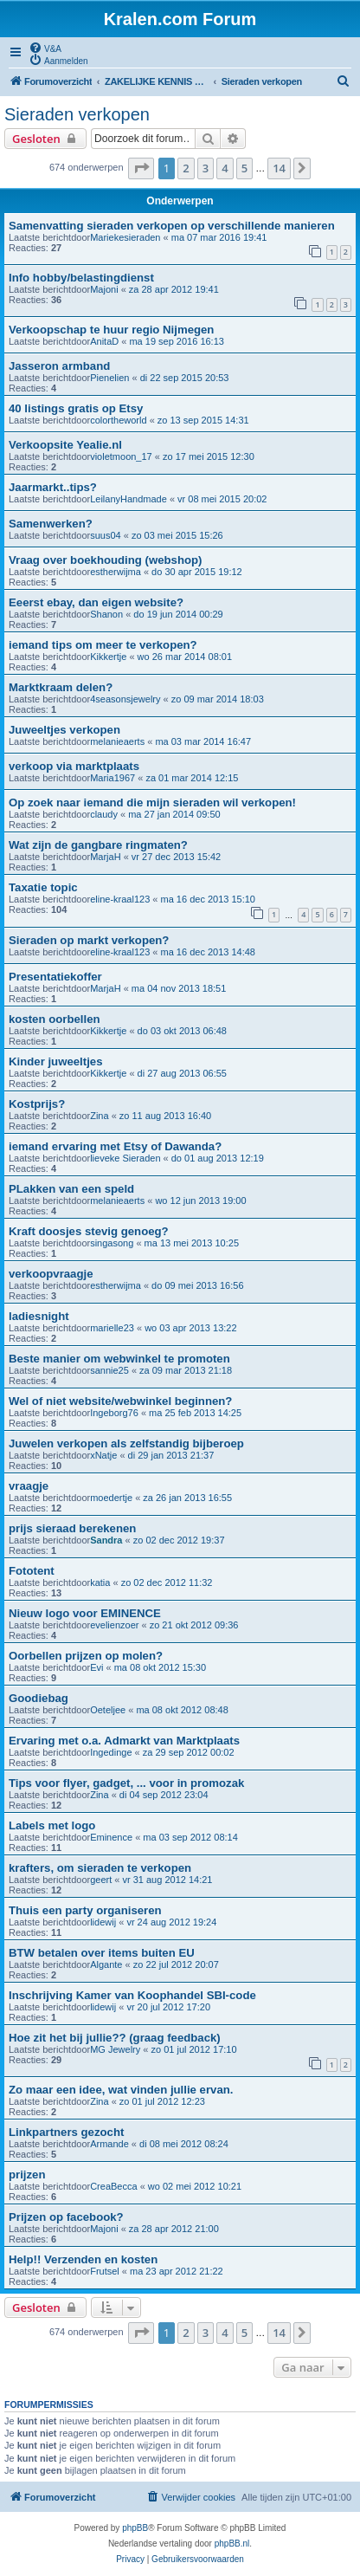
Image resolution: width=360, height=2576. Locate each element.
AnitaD (104, 341)
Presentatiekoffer (55, 976)
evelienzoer (114, 1625)
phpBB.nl (232, 2543)
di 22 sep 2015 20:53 (184, 377)
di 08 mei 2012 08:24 (183, 2144)
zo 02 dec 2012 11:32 (167, 1582)
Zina (99, 1115)
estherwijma (115, 571)
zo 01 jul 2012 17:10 (193, 2049)
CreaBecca (113, 2186)
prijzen (27, 2174)
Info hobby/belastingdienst (81, 277)
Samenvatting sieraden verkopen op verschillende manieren (172, 225)
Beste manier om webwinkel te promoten (119, 1358)
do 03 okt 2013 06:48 (182, 1031)
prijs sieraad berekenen (72, 1528)
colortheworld (118, 420)
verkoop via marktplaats (74, 766)
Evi (96, 1667)
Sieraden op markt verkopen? (89, 940)
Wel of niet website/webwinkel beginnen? (120, 1401)
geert (101, 1879)
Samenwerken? (51, 523)
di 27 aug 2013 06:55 (182, 1073)
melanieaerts (117, 741)
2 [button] (186, 168)
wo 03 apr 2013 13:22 (190, 1328)
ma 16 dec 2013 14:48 (208, 952)
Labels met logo (52, 1825)
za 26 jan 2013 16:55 (187, 1497)
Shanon (106, 614)
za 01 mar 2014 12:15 (191, 778)
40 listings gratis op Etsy (76, 408)
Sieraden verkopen (77, 114)
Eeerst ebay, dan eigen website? (96, 602)
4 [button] (225, 168)
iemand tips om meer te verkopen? (103, 644)
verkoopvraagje (51, 1273)
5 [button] (244, 168)
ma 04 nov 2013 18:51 (179, 988)
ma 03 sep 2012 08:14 (190, 1837)
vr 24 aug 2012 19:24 (171, 1922)
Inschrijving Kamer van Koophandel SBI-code (132, 1995)
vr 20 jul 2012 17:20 (168, 2007)
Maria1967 (112, 778)
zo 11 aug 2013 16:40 (165, 1115)
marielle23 (112, 1328)
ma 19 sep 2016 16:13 (176, 341)
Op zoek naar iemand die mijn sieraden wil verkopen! (152, 802)
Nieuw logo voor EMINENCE (85, 1613)
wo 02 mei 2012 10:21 (194, 2186)
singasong (111, 1243)
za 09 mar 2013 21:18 (185, 1370)
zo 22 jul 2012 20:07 (176, 1964)
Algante (106, 1964)
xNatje (103, 1455)
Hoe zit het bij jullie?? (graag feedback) (115, 2037)
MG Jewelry (115, 2049)
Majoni (104, 289)
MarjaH (105, 856)
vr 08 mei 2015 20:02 (222, 499)
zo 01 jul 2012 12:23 (162, 2101)
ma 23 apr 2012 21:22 (176, 2271)
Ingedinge (111, 1752)
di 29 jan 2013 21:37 (171, 1455)
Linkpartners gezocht (66, 2132)
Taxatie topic (43, 887)
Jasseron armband (59, 365)
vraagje (28, 1485)
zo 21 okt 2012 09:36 (194, 1625)
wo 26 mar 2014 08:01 (185, 656)
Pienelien (109, 377)
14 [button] (279, 168)
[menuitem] (45, 48)
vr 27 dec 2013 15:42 (176, 856)
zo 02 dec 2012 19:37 (179, 1540)
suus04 (105, 535)
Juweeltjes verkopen (64, 729)
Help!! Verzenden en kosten (83, 2259)
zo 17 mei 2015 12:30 (208, 456)
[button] (141, 168)
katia (100, 1582)
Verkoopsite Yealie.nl (65, 444)
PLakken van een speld (71, 1188)
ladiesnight (39, 1316)
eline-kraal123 (120, 899)
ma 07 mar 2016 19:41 (219, 237)
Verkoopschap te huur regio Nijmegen (111, 329)
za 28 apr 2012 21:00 (174, 2228)
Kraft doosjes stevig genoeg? (89, 1231)
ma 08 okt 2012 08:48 (182, 1710)
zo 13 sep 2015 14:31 (203, 420)
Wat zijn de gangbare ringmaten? (98, 844)
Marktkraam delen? (60, 687)
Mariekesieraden (125, 237)
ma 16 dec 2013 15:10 (208, 899)
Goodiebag (38, 1698)
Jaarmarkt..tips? (53, 487)
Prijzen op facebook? (66, 2216)
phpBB (135, 2528)
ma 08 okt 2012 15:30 (160, 1667)
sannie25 (109, 1370)
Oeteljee (107, 1710)
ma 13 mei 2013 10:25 (192, 1243)
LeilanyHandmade (128, 499)
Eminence (111, 1837)
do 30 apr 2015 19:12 (196, 571)
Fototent (32, 1570)
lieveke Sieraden (125, 1158)
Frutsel (104, 2271)
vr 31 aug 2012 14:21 (167, 1879)
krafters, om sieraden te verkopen (100, 1867)
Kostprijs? (37, 1103)
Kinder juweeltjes (55, 1061)
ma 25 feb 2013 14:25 (195, 1413)
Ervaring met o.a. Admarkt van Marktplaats (124, 1740)
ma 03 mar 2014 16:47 (203, 741)
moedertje (111, 1497)
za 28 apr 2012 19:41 (174, 289)
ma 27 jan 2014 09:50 (174, 814)
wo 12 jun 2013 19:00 (200, 1200)
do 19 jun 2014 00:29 (177, 614)
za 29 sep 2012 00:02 (189, 1752)
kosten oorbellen (54, 1019)
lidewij (103, 1922)
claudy (104, 814)
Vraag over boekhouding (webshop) (105, 559)
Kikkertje (108, 656)
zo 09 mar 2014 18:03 (217, 699)
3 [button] (205, 168)
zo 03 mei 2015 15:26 (177, 535)
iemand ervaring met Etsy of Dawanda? (115, 1146)
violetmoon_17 (121, 456)
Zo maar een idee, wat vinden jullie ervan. (121, 2089)
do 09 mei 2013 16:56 (197, 1285)
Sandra (106, 1540)
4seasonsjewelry (125, 699)
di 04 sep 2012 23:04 (164, 1795)
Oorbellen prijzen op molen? (86, 1655)
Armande (109, 2144)
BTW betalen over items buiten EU (102, 1952)
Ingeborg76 (114, 1413)
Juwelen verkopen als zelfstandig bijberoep (126, 1443)
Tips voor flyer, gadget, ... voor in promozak (126, 1783)
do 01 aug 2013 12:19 (217, 1158)
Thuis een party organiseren (85, 1910)
